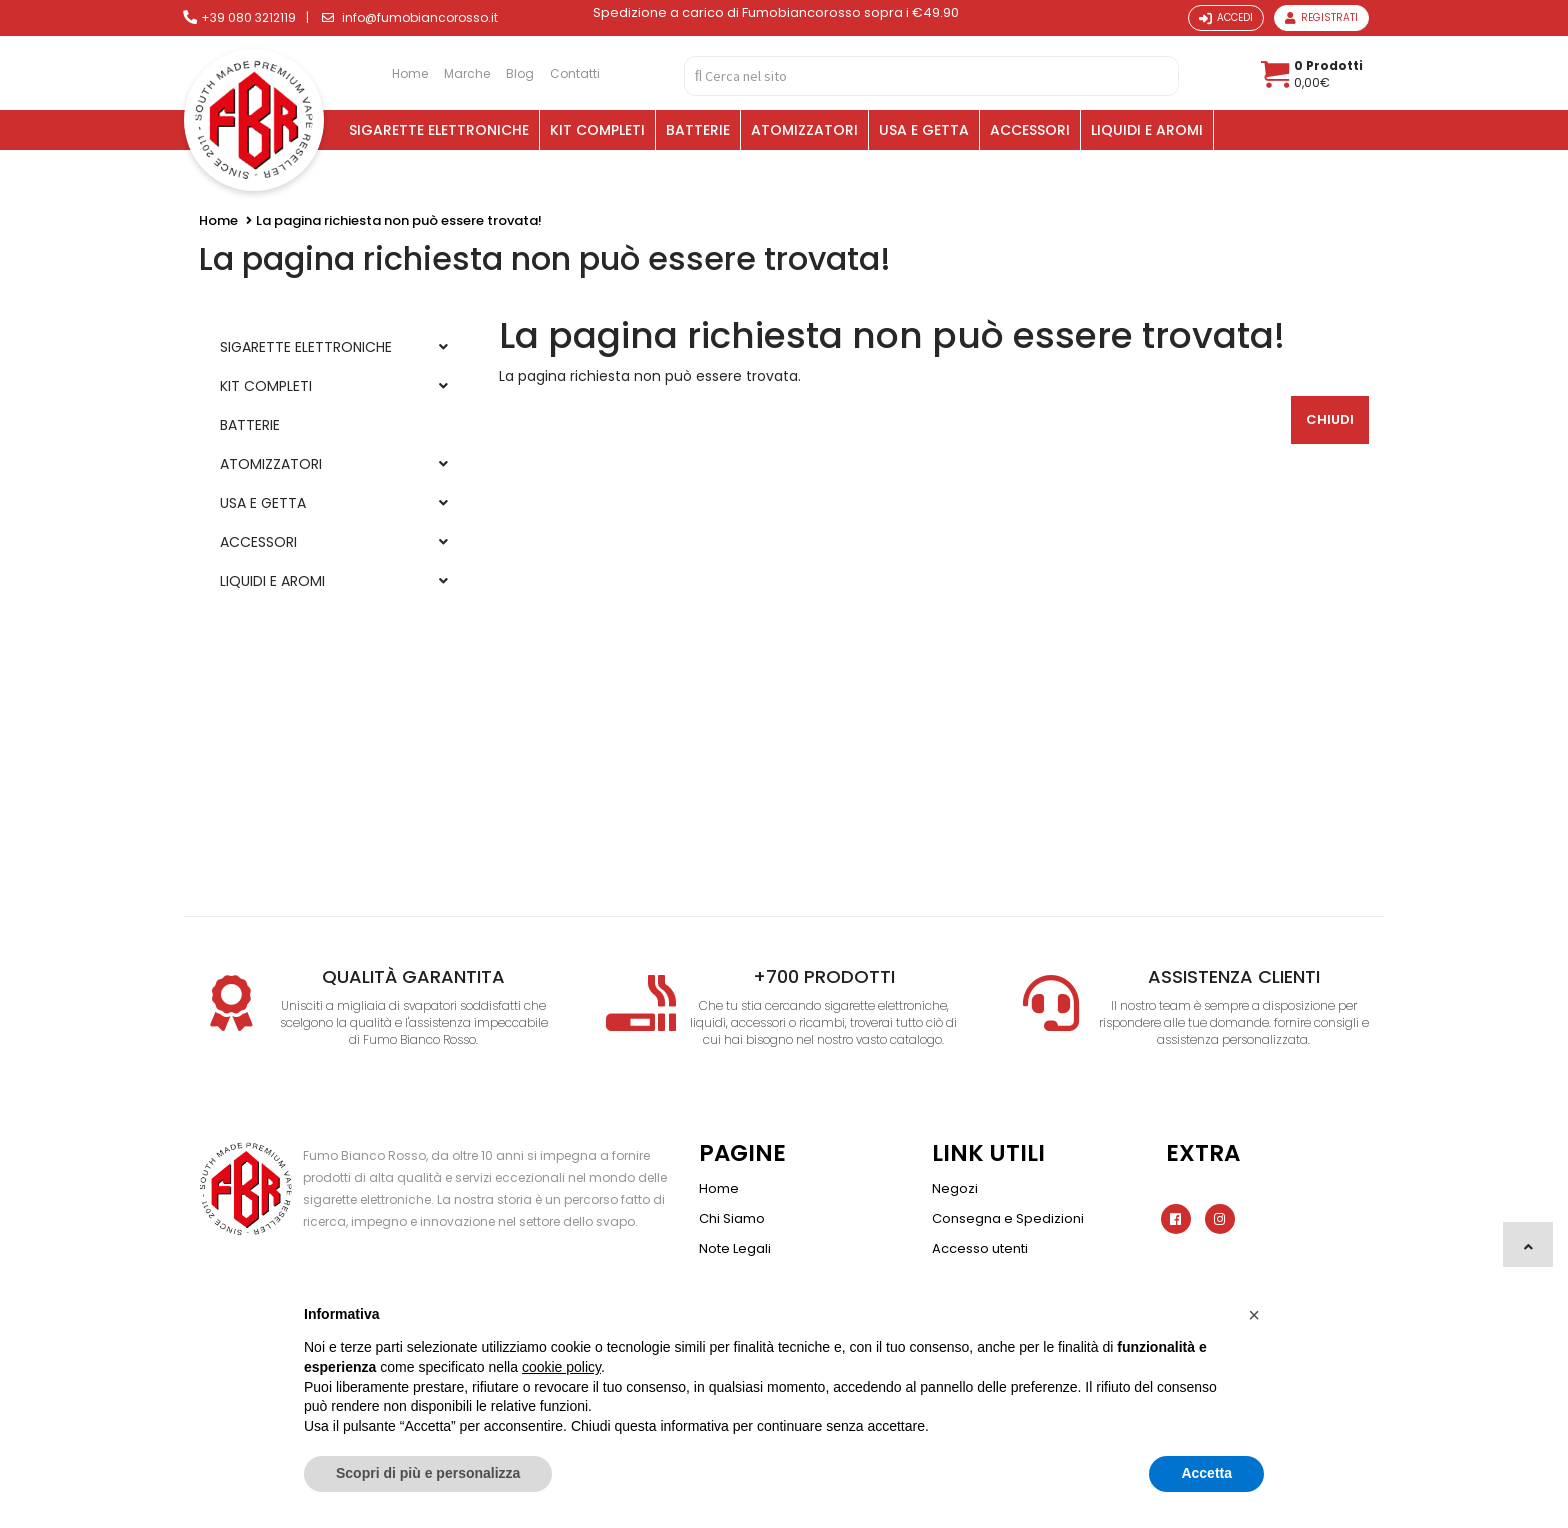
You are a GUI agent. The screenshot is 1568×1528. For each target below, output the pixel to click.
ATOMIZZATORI (804, 130)
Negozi (955, 1188)
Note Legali (735, 1248)
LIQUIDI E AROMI (1147, 130)
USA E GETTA (924, 130)
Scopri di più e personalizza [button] (428, 1473)
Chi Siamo (732, 1218)
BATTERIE (698, 130)
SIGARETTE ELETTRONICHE (439, 130)
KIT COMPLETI (597, 130)
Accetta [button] (1206, 1473)
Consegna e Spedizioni (1008, 1218)
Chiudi (1330, 419)
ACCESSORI (1030, 130)
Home (218, 220)
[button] (1254, 1315)
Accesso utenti (980, 1248)
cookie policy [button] (561, 1367)
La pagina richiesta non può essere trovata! (399, 220)
